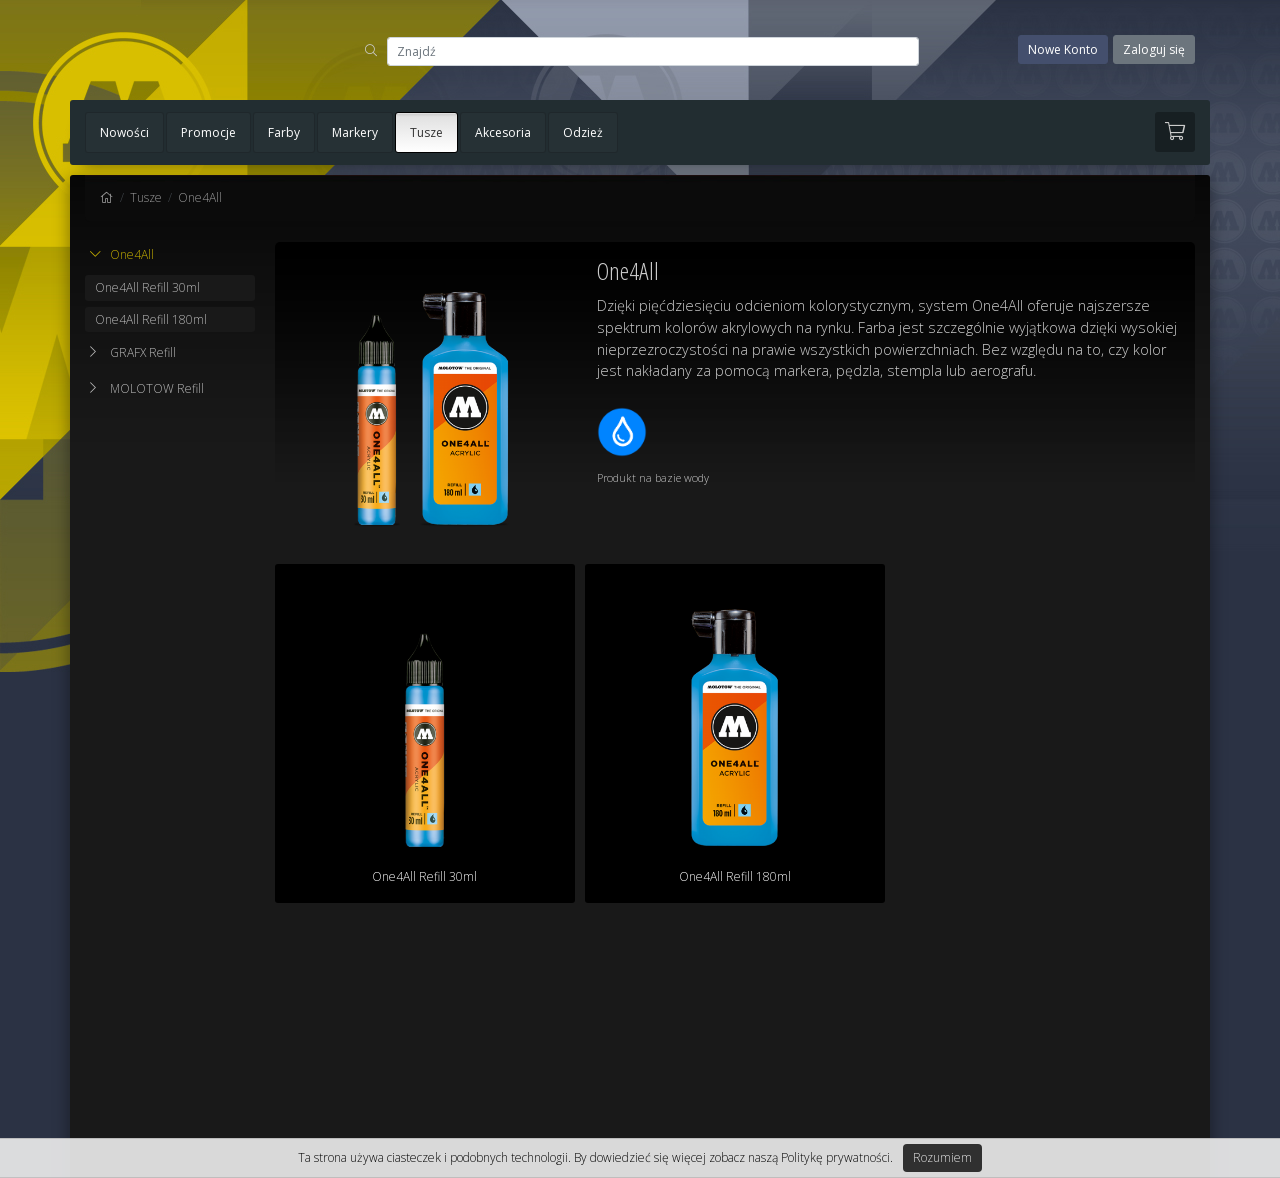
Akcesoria (503, 132)
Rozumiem (942, 1157)
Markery (355, 132)
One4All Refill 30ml (147, 287)
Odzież (583, 132)
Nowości (124, 132)
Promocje (208, 132)
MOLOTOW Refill (157, 388)
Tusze (426, 132)
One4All (200, 197)
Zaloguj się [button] (1154, 49)
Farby (284, 132)
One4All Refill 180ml (151, 319)
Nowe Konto (1063, 49)
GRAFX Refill (143, 352)
